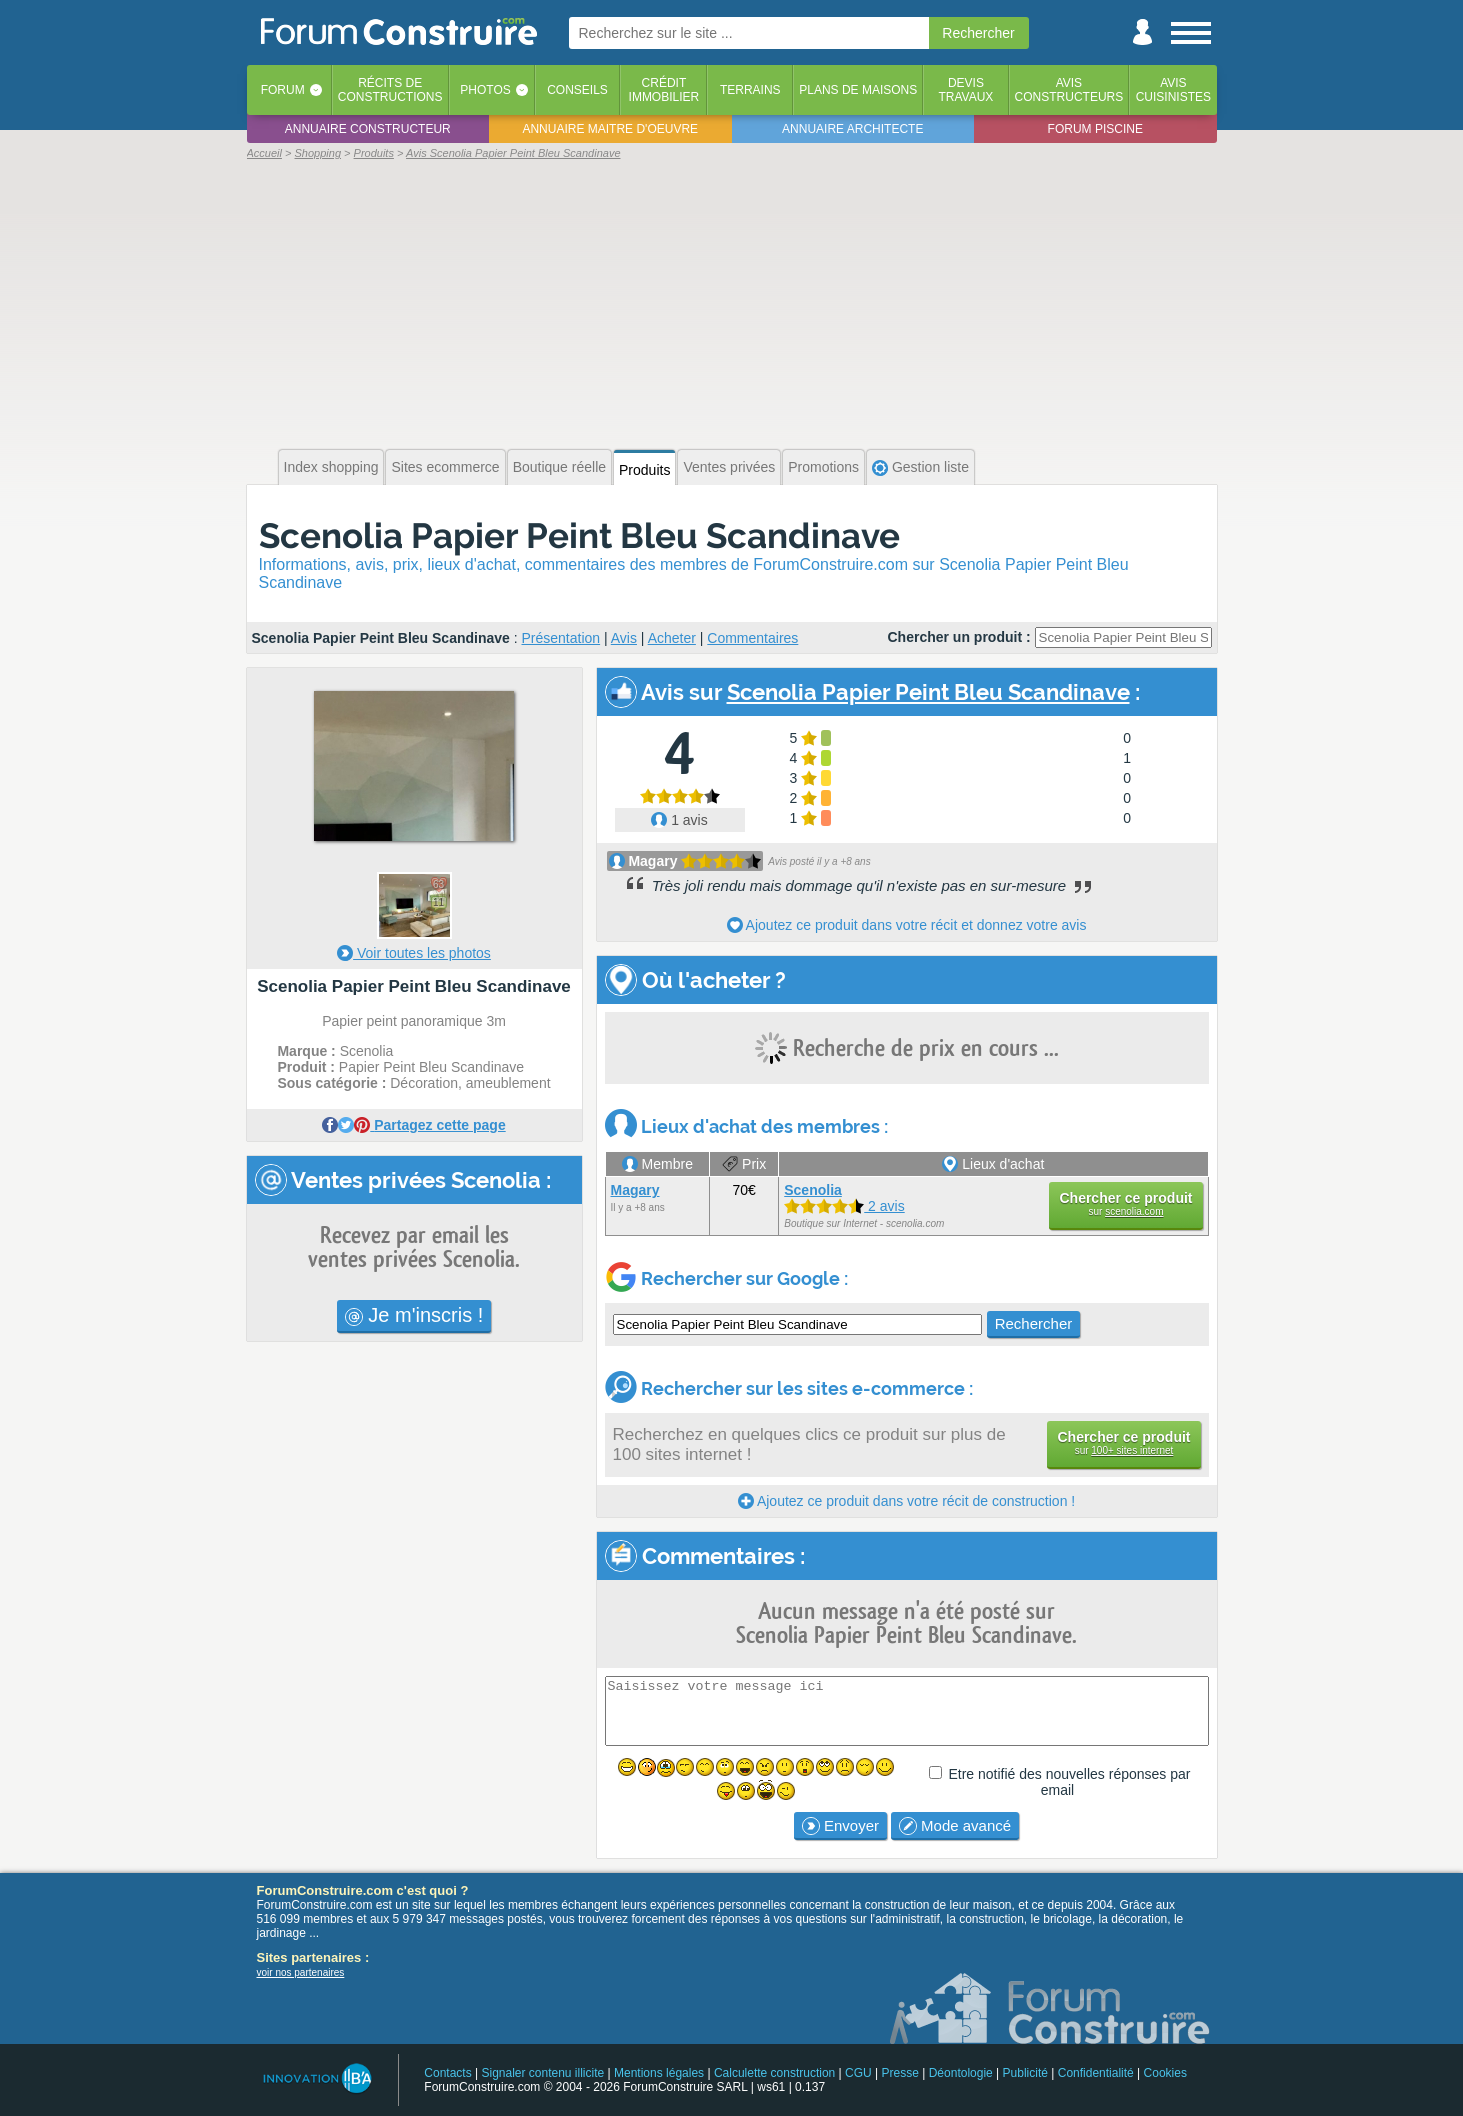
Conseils (577, 90)
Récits (390, 90)
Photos (485, 90)
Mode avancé (955, 1826)
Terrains (750, 90)
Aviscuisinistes (1173, 90)
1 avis (679, 820)
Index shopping (331, 467)
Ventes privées (729, 467)
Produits (644, 470)
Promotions (823, 467)
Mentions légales (659, 2073)
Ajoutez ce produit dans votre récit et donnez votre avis (907, 925)
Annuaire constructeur (368, 129)
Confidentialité (1096, 2073)
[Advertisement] (732, 302)
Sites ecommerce (445, 467)
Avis (624, 638)
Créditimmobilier (664, 90)
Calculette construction (774, 2073)
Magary (652, 861)
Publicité (1025, 2073)
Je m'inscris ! (414, 1315)
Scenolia (813, 1190)
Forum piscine (1095, 129)
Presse (900, 2073)
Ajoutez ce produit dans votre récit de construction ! (906, 1501)
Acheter (672, 638)
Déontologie (961, 2073)
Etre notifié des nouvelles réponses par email (1069, 1782)
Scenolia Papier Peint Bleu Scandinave (579, 535)
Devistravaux (965, 90)
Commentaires (752, 638)
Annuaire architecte (852, 129)
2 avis (844, 1206)
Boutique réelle (559, 467)
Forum (283, 90)
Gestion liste (920, 467)
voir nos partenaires (301, 1972)
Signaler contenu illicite (542, 2073)
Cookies (1165, 2073)
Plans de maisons (858, 90)
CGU (858, 2073)
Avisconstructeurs (1069, 90)
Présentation (561, 638)
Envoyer (840, 1826)
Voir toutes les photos (414, 953)
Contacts (447, 2073)
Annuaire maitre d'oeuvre (610, 129)
